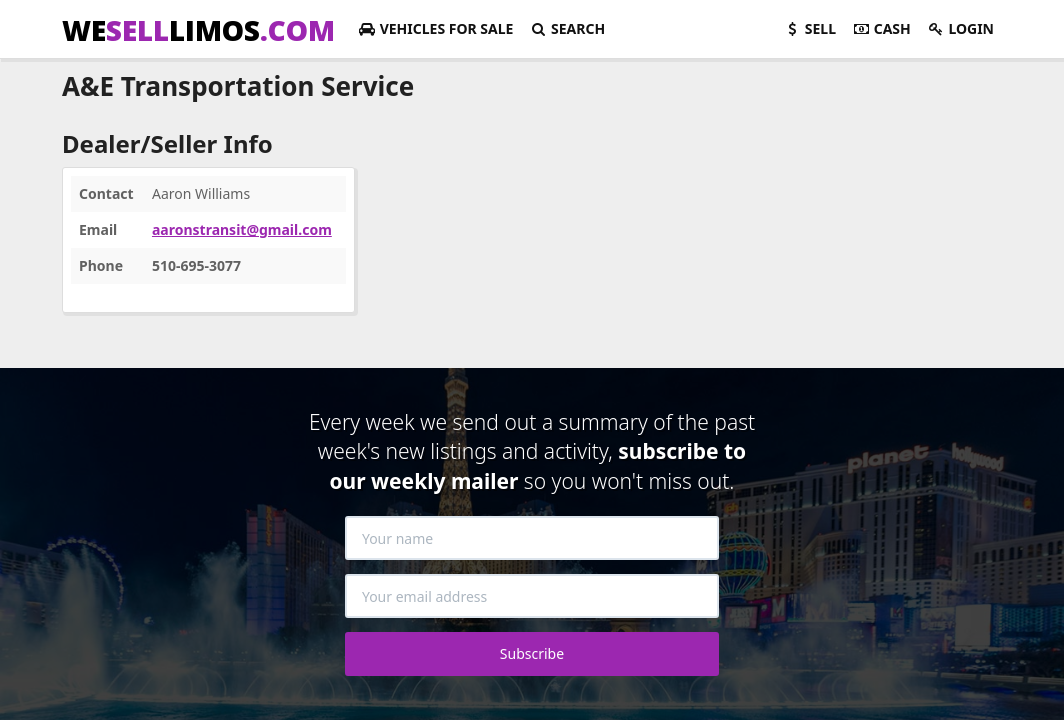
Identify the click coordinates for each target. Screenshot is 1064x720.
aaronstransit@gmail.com (242, 229)
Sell (809, 28)
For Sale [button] (435, 28)
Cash (881, 28)
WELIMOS (198, 30)
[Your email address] (532, 596)
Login (960, 28)
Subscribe (532, 653)
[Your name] (532, 538)
